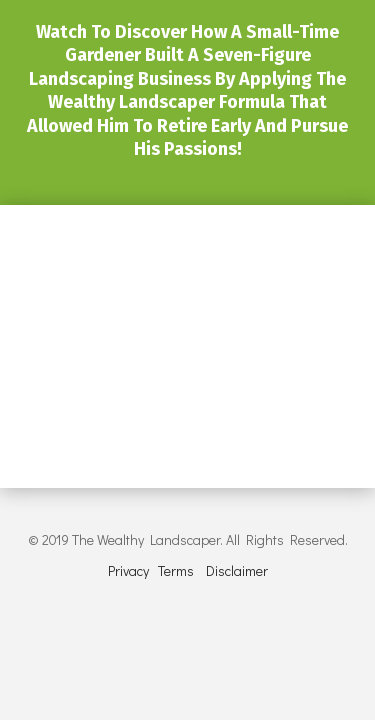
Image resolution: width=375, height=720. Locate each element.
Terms (176, 570)
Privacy (128, 570)
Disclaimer (237, 570)
